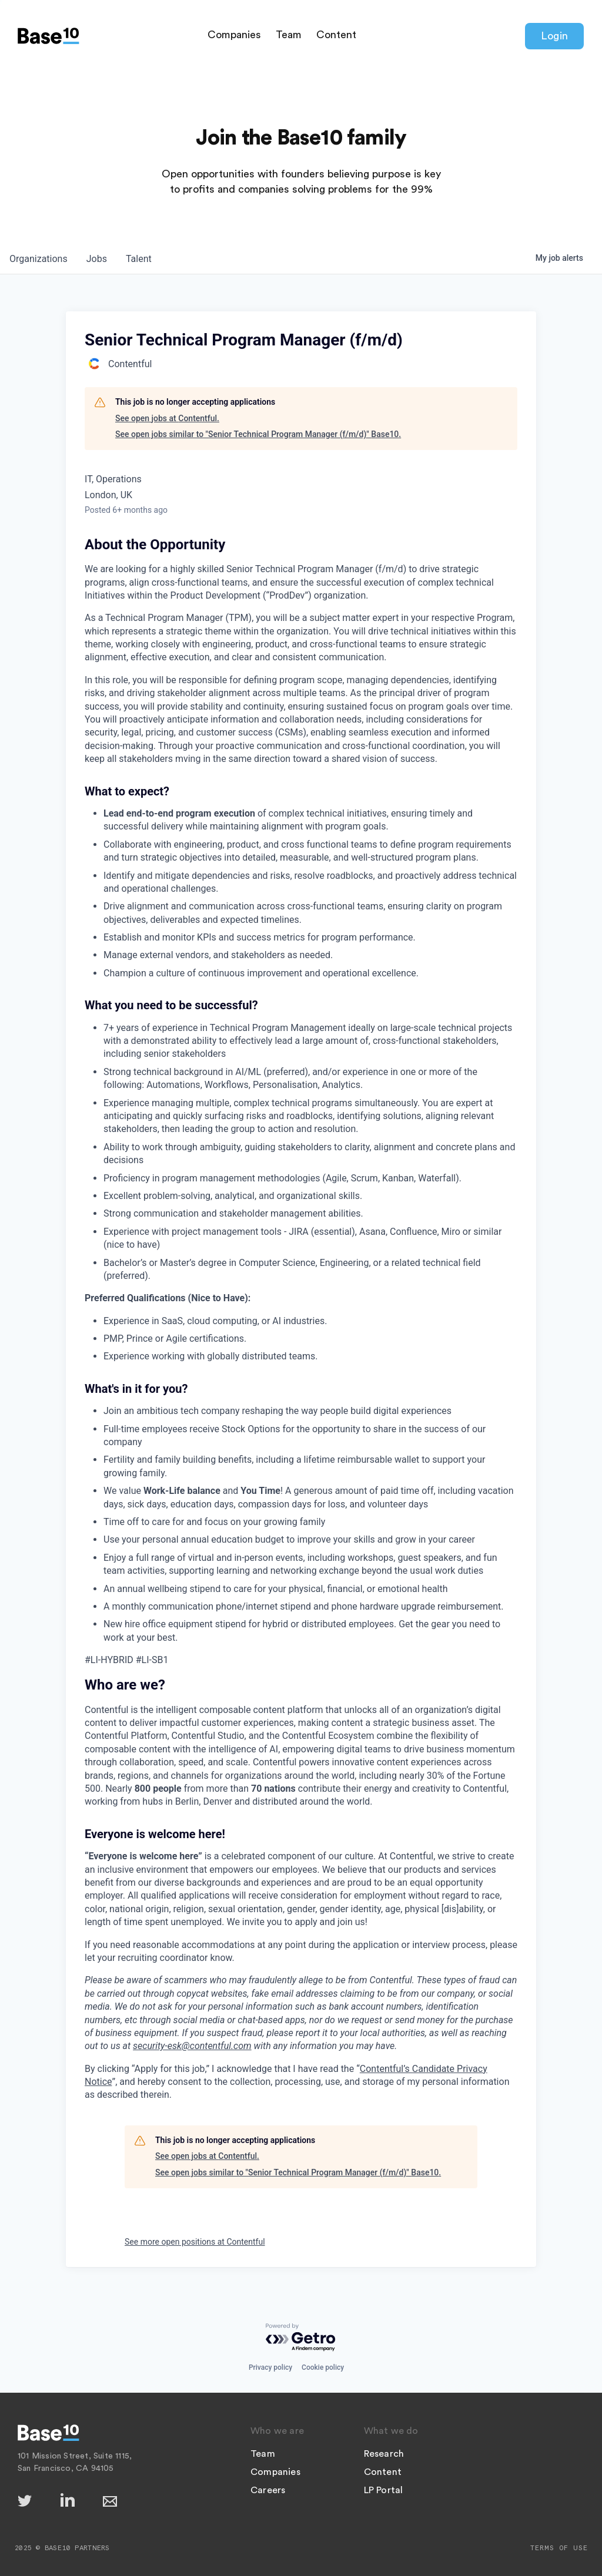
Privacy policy (270, 2367)
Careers (267, 2490)
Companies (234, 34)
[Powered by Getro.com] (301, 2337)
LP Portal (383, 2490)
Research (384, 2454)
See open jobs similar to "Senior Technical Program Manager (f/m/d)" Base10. (258, 434)
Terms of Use (559, 2548)
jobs (96, 258)
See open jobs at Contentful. (167, 418)
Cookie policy (323, 2367)
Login (554, 36)
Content (336, 34)
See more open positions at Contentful (195, 2241)
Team (289, 34)
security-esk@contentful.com (192, 2045)
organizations (38, 258)
